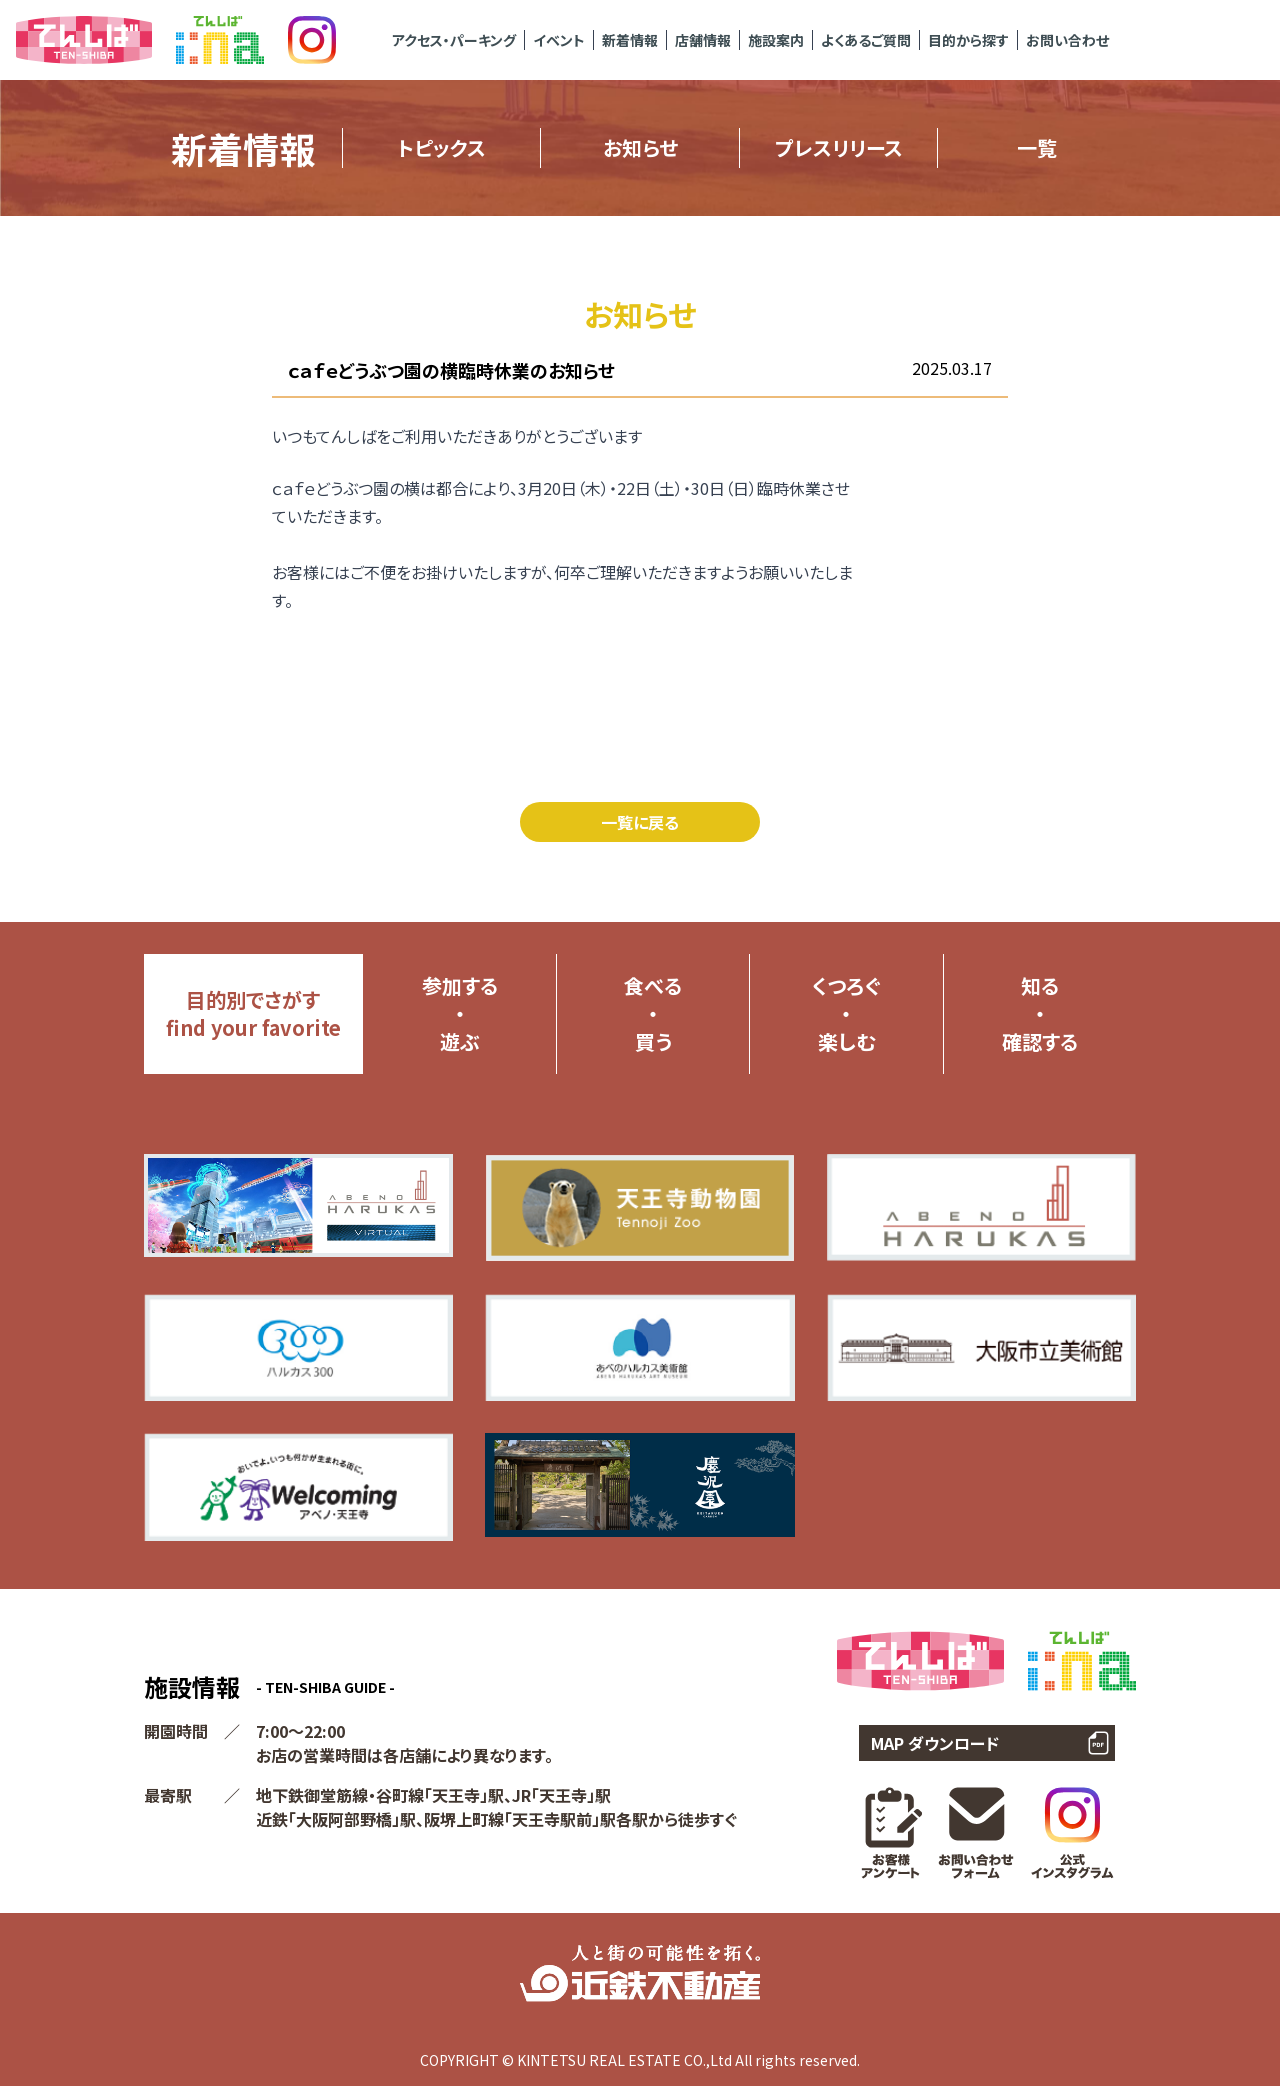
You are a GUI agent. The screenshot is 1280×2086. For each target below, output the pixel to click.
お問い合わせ (1067, 40)
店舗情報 (703, 40)
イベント (559, 40)
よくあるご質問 (866, 40)
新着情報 (630, 40)
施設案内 (776, 40)
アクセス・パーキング (454, 40)
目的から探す (968, 40)
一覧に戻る (640, 822)
